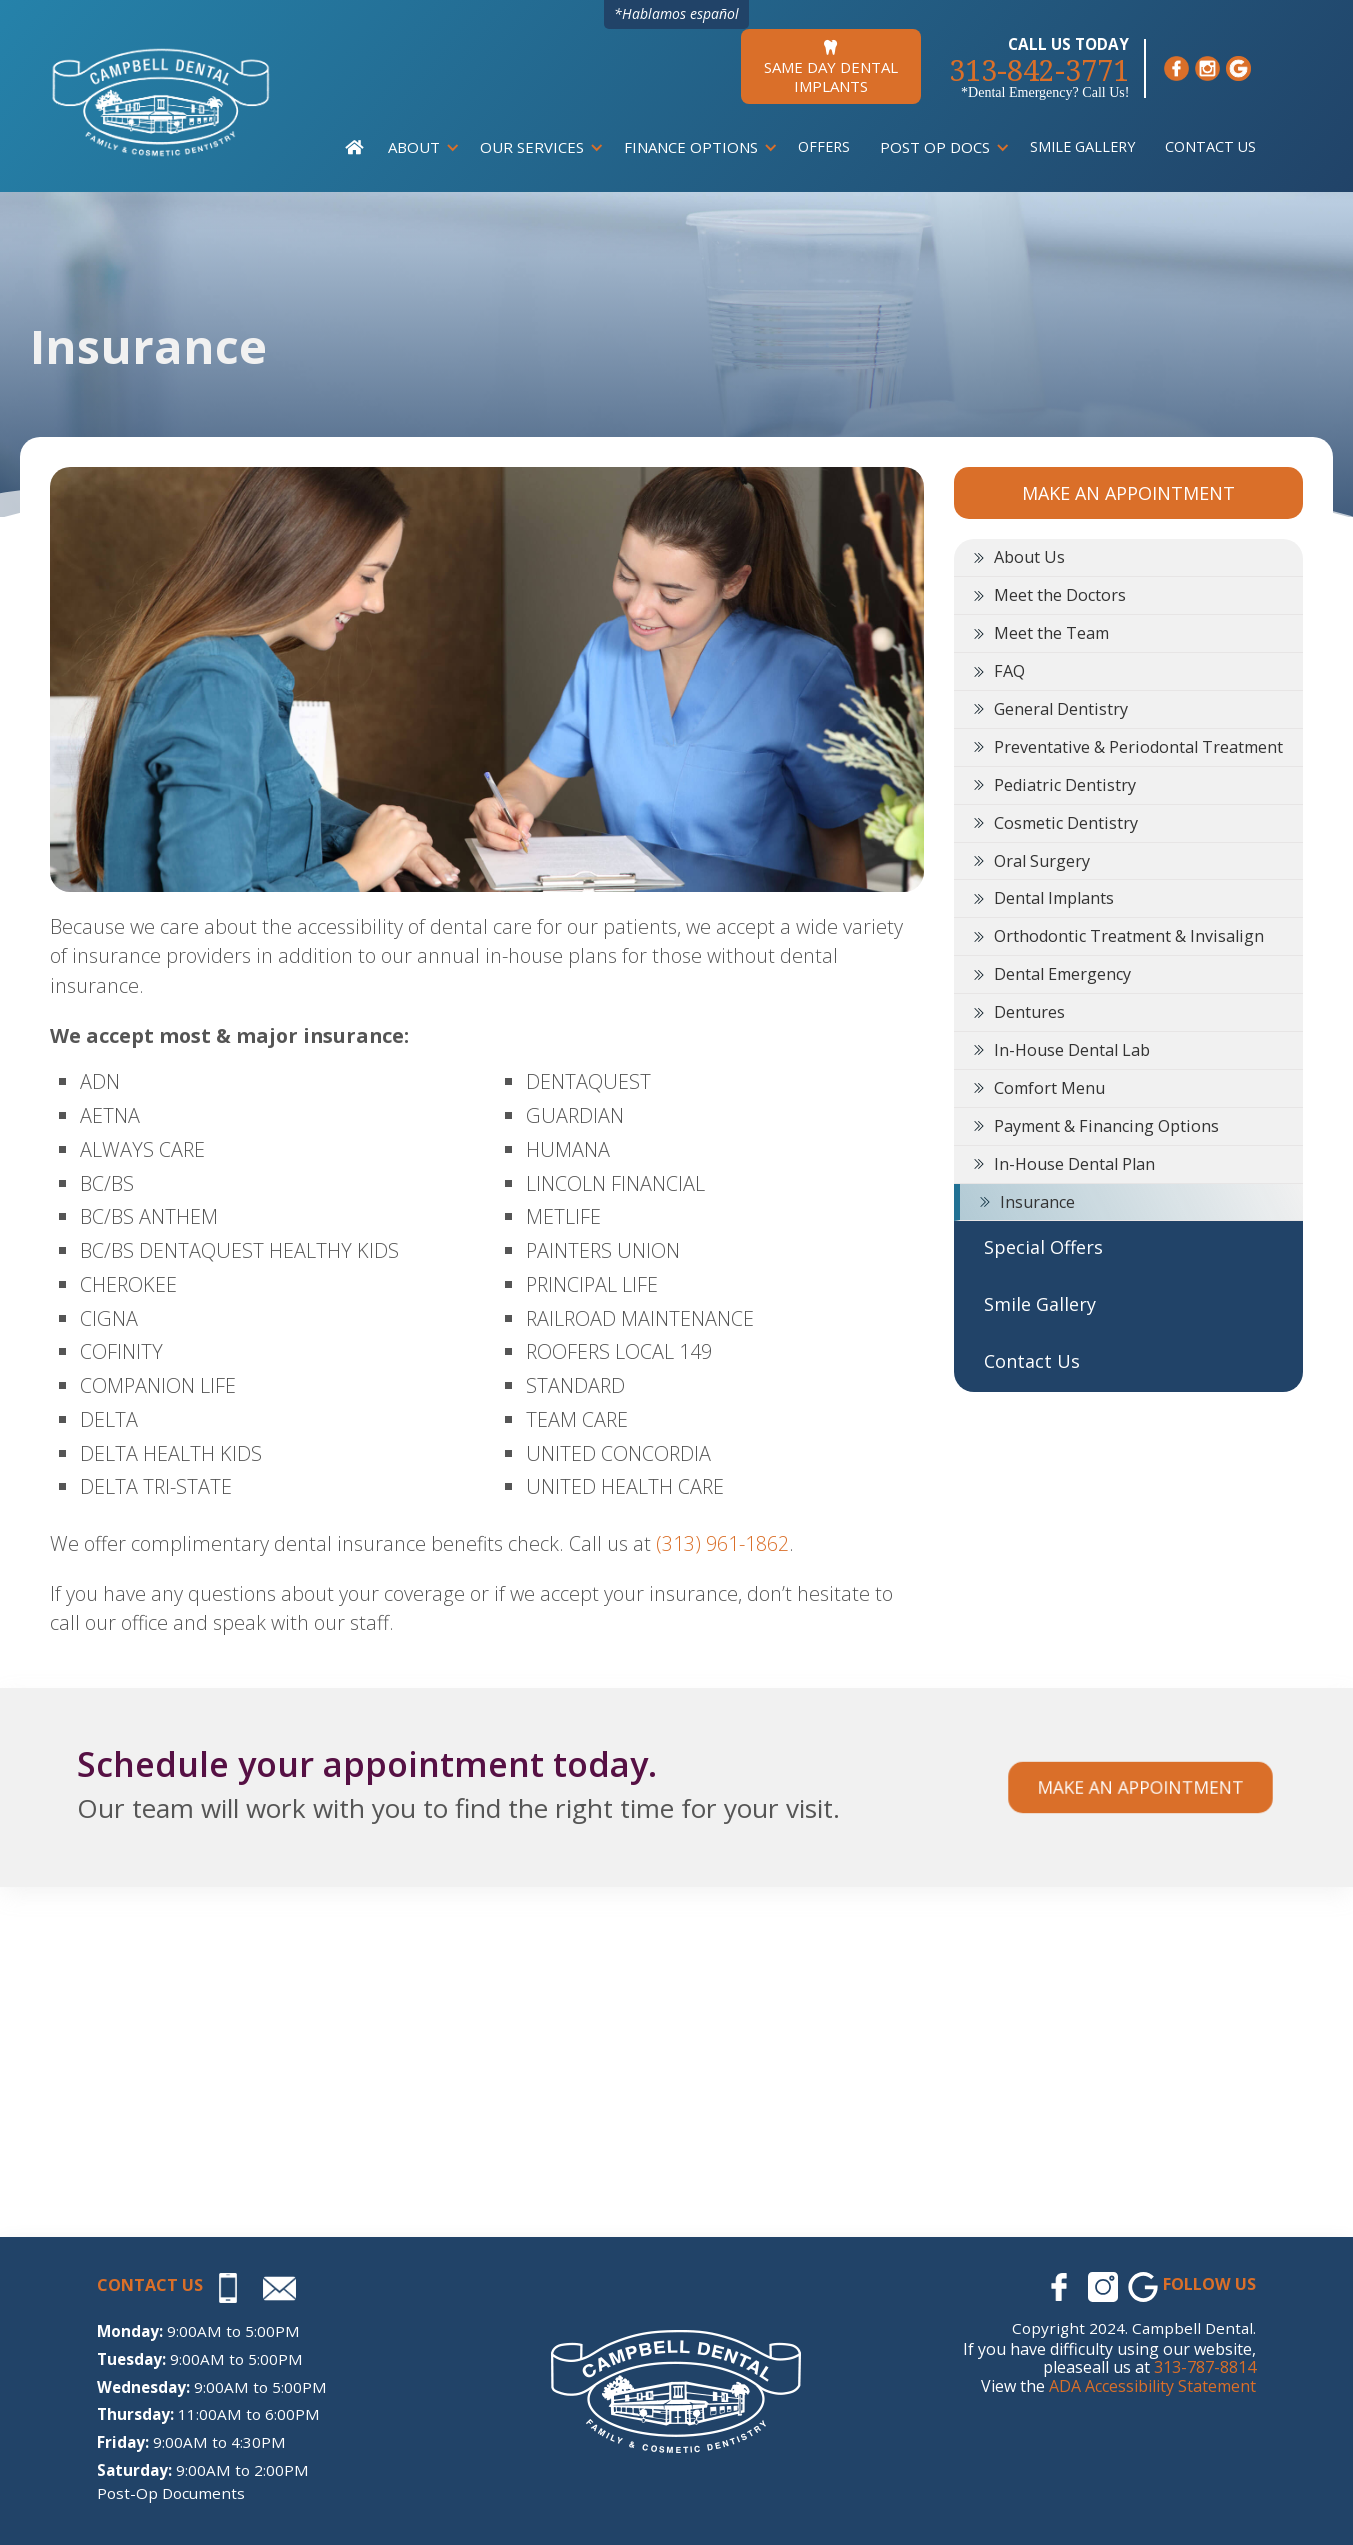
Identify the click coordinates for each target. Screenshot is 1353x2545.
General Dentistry (1061, 709)
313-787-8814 (1205, 2367)
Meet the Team (1051, 633)
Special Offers (1043, 1247)
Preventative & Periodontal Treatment (1138, 747)
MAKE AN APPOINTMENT (1128, 493)
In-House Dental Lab (1072, 1050)
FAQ (1009, 671)
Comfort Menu (1049, 1088)
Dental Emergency (1062, 974)
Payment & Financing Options (1106, 1126)
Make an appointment (1140, 1787)
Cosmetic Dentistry (1066, 823)
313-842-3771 (1039, 71)
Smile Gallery (1082, 146)
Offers (824, 146)
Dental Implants (1054, 898)
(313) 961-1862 (722, 1543)
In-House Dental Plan (1074, 1164)
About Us (1029, 557)
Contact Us (1210, 146)
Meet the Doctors (1060, 595)
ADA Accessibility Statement (1152, 2386)
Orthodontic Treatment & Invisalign (1129, 936)
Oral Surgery (1042, 861)
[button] (419, 147)
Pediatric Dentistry (1065, 785)
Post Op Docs (935, 147)
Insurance (1037, 1202)
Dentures (1029, 1012)
